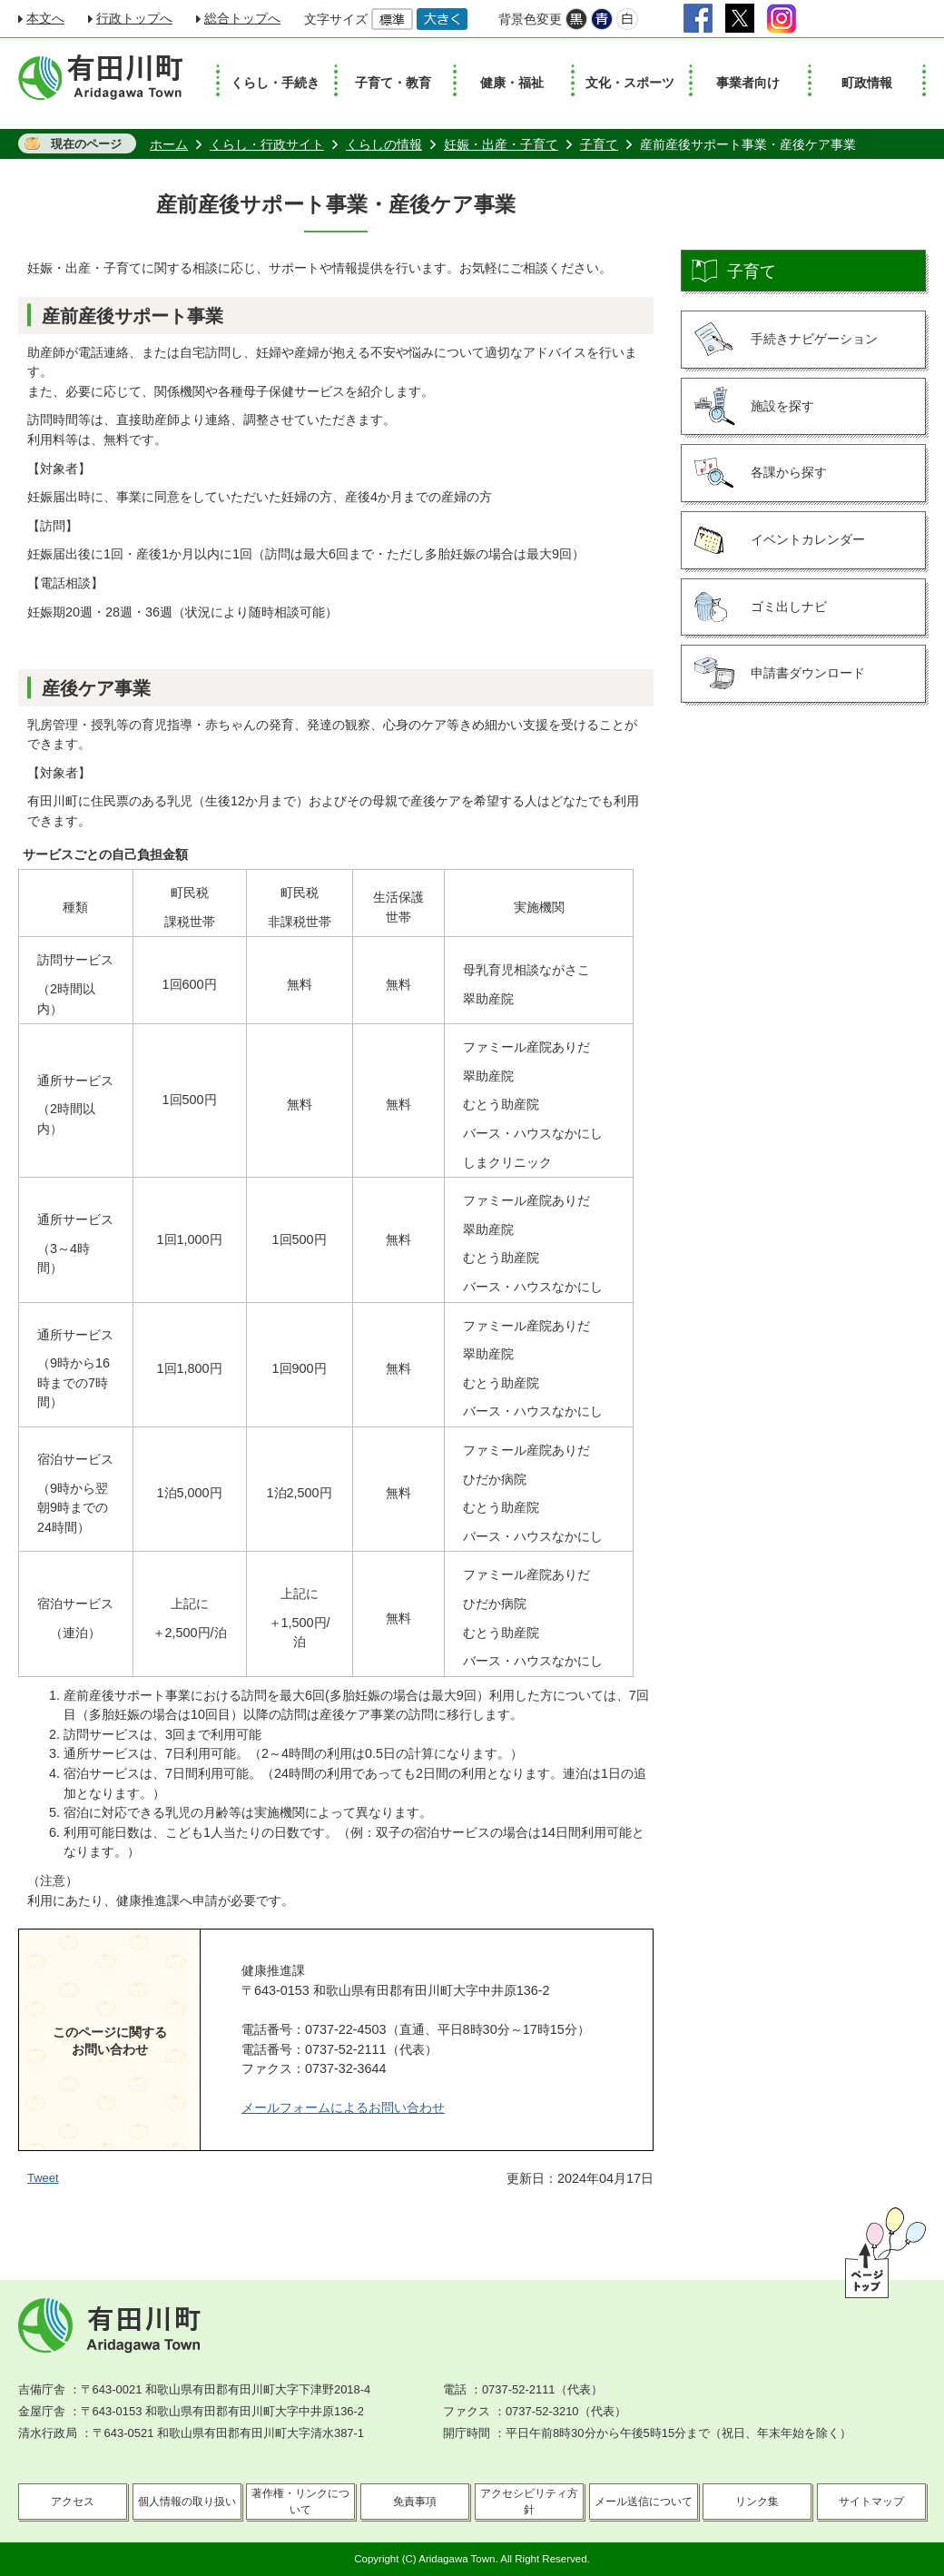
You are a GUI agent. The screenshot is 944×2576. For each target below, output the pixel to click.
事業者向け (748, 82)
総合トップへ (242, 18)
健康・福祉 (512, 82)
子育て (599, 144)
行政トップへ (134, 18)
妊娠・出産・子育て (501, 144)
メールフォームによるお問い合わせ (343, 2107)
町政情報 (866, 82)
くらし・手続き (275, 82)
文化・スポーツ (629, 82)
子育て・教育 (393, 82)
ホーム (169, 144)
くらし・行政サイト (267, 144)
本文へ (45, 18)
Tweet (43, 2178)
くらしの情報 (384, 144)
